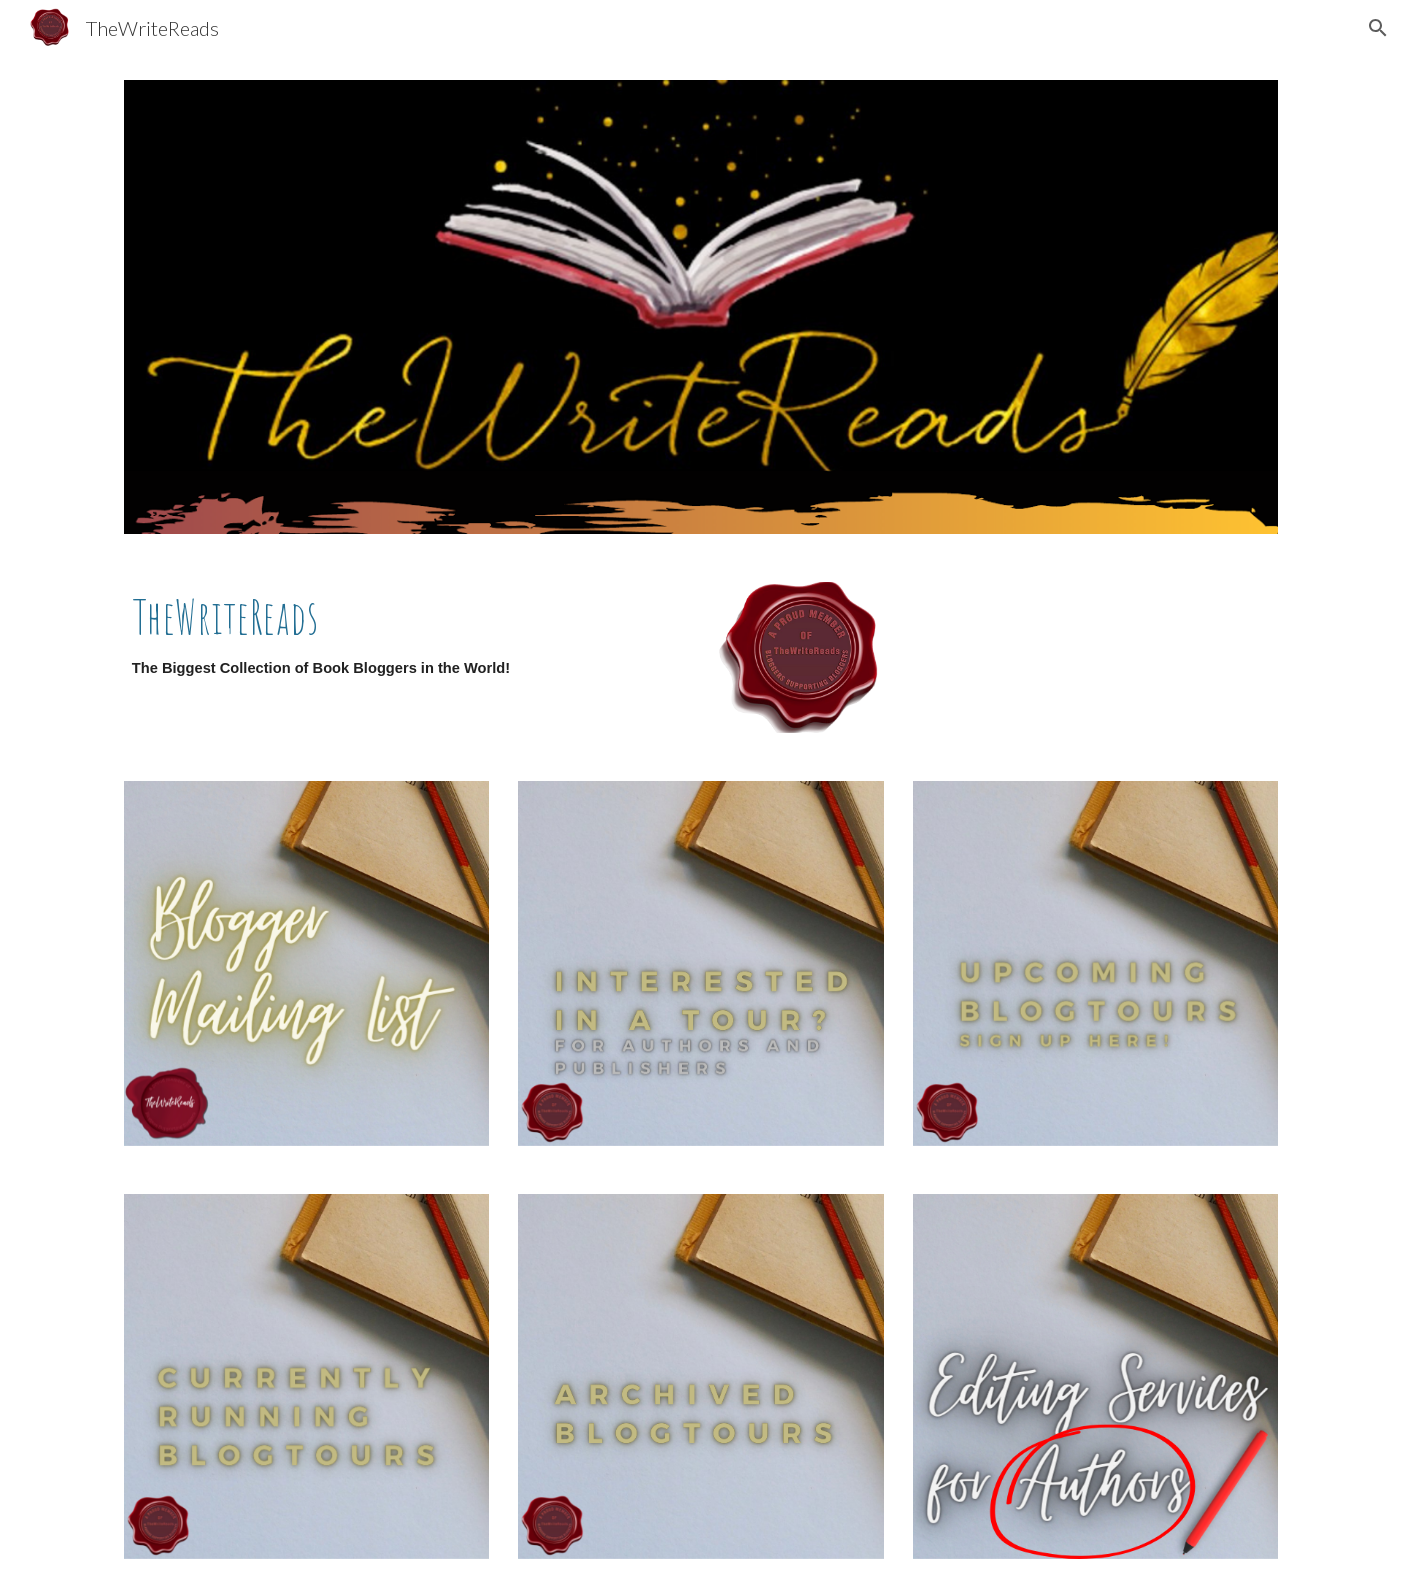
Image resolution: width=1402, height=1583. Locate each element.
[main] (405, 644)
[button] (1378, 28)
